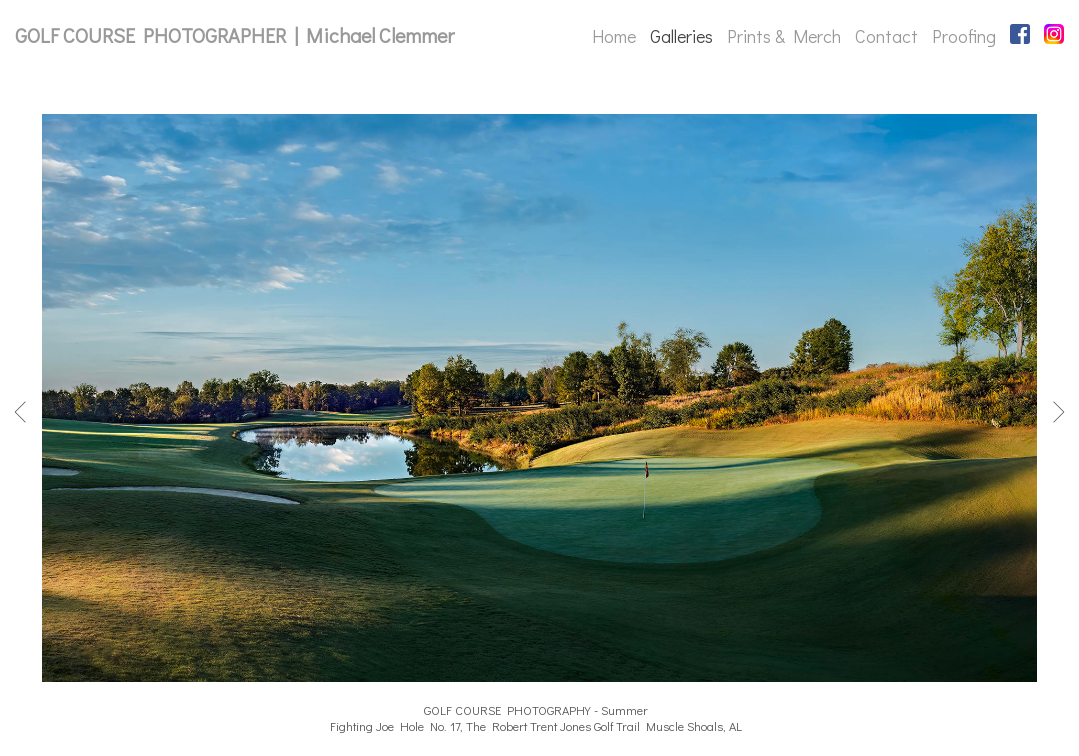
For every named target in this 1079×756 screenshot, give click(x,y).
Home (614, 36)
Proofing (964, 36)
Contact (886, 36)
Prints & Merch (784, 36)
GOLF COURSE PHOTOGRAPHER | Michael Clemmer (234, 35)
